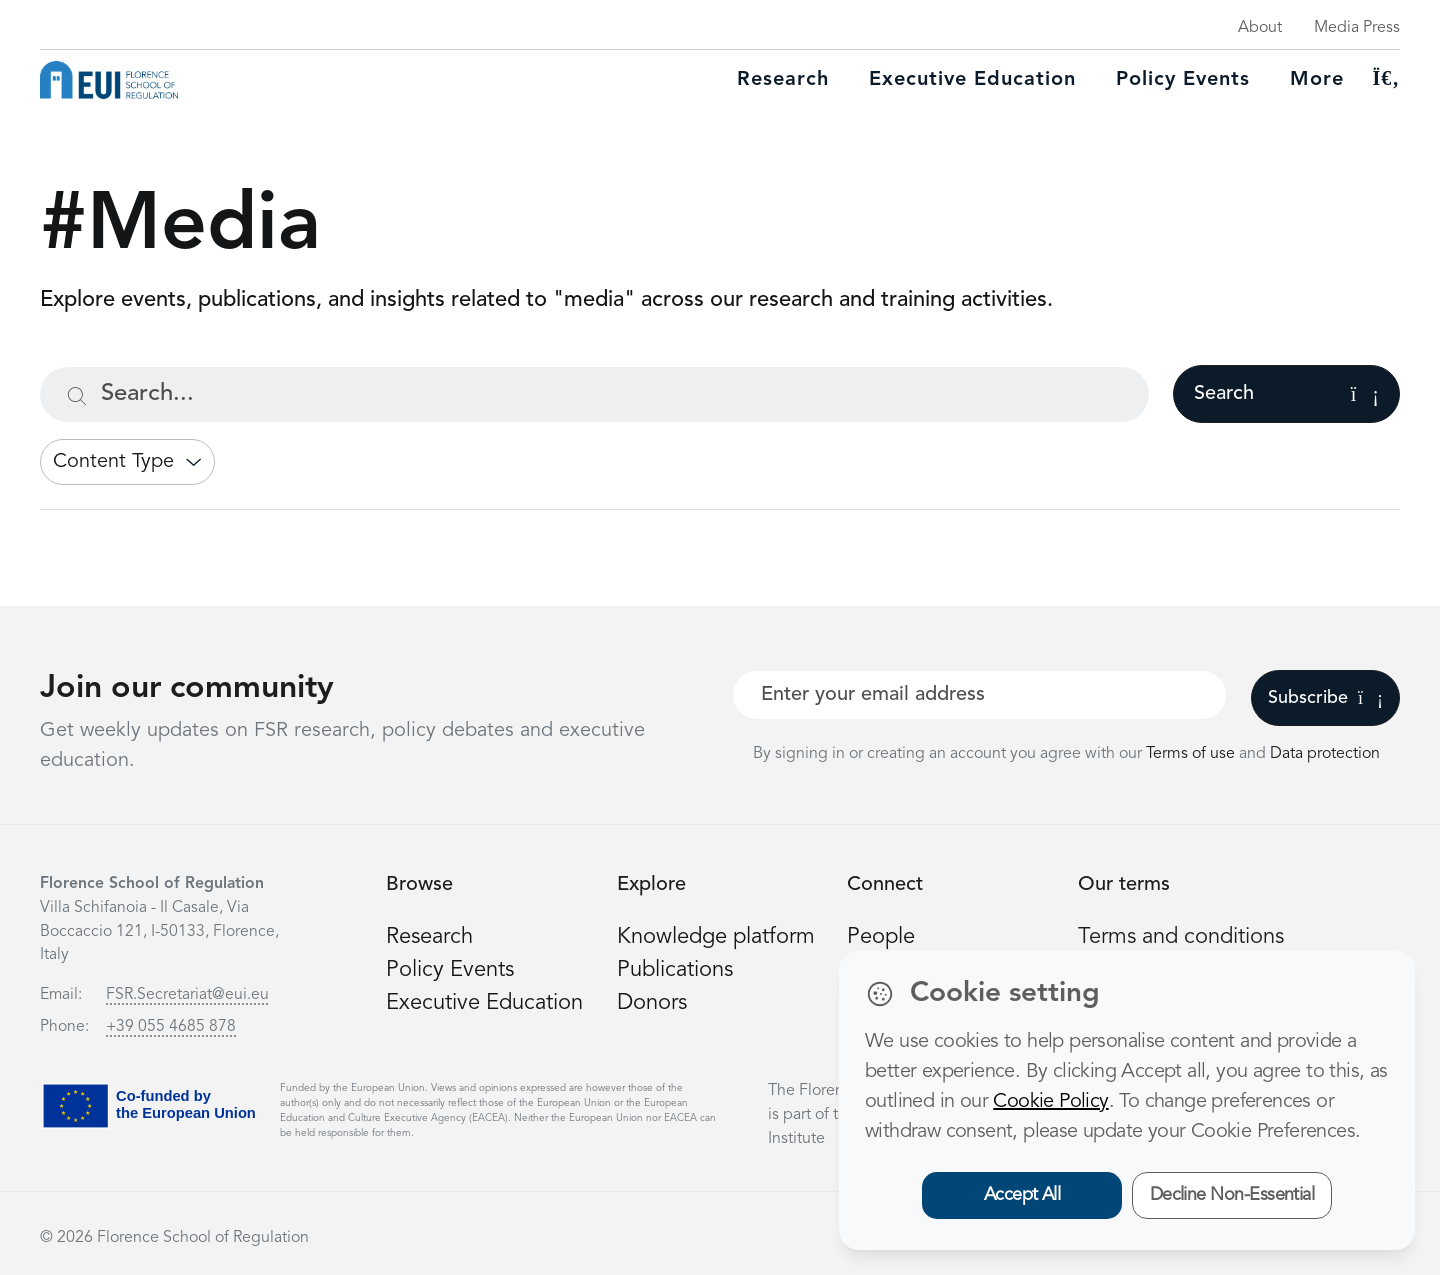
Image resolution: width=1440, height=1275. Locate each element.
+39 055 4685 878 (171, 1027)
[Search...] (594, 394)
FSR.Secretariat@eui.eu (187, 995)
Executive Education (484, 1003)
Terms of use (1192, 754)
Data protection (1325, 754)
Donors (652, 1003)
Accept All (1022, 1195)
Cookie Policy (1050, 1102)
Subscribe (1325, 698)
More (1317, 80)
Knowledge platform (716, 937)
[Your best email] (979, 695)
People (881, 937)
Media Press (1357, 28)
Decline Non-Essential (1232, 1195)
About (1260, 28)
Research (783, 80)
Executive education (972, 80)
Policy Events (1183, 80)
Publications (675, 970)
